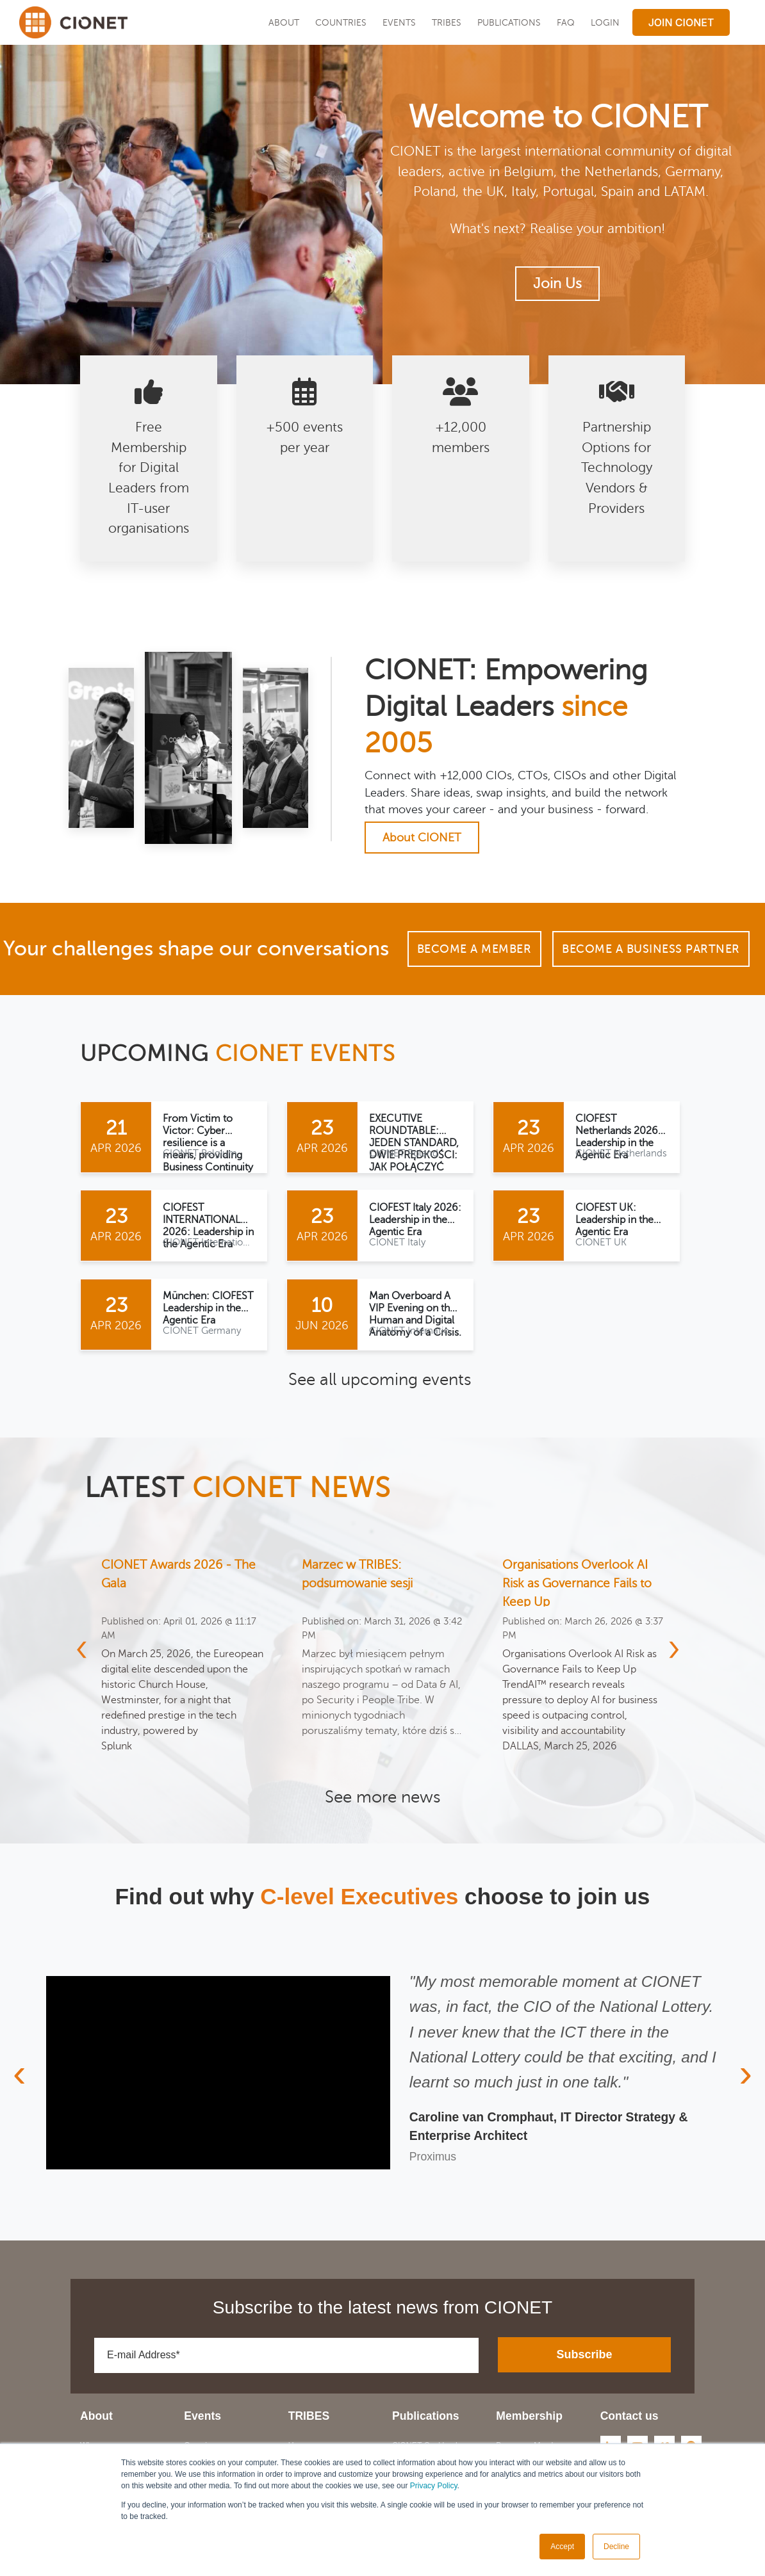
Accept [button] (562, 2546)
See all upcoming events (380, 1379)
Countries (340, 22)
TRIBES (446, 22)
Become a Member (474, 949)
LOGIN (605, 22)
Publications (509, 22)
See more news (383, 1797)
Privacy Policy (433, 2485)
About (283, 22)
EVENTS (399, 22)
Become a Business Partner (651, 949)
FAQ (566, 22)
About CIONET (422, 837)
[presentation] (89, 1647)
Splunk (116, 1746)
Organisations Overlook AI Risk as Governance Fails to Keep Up (577, 1583)
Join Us (557, 283)
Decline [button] (616, 2546)
